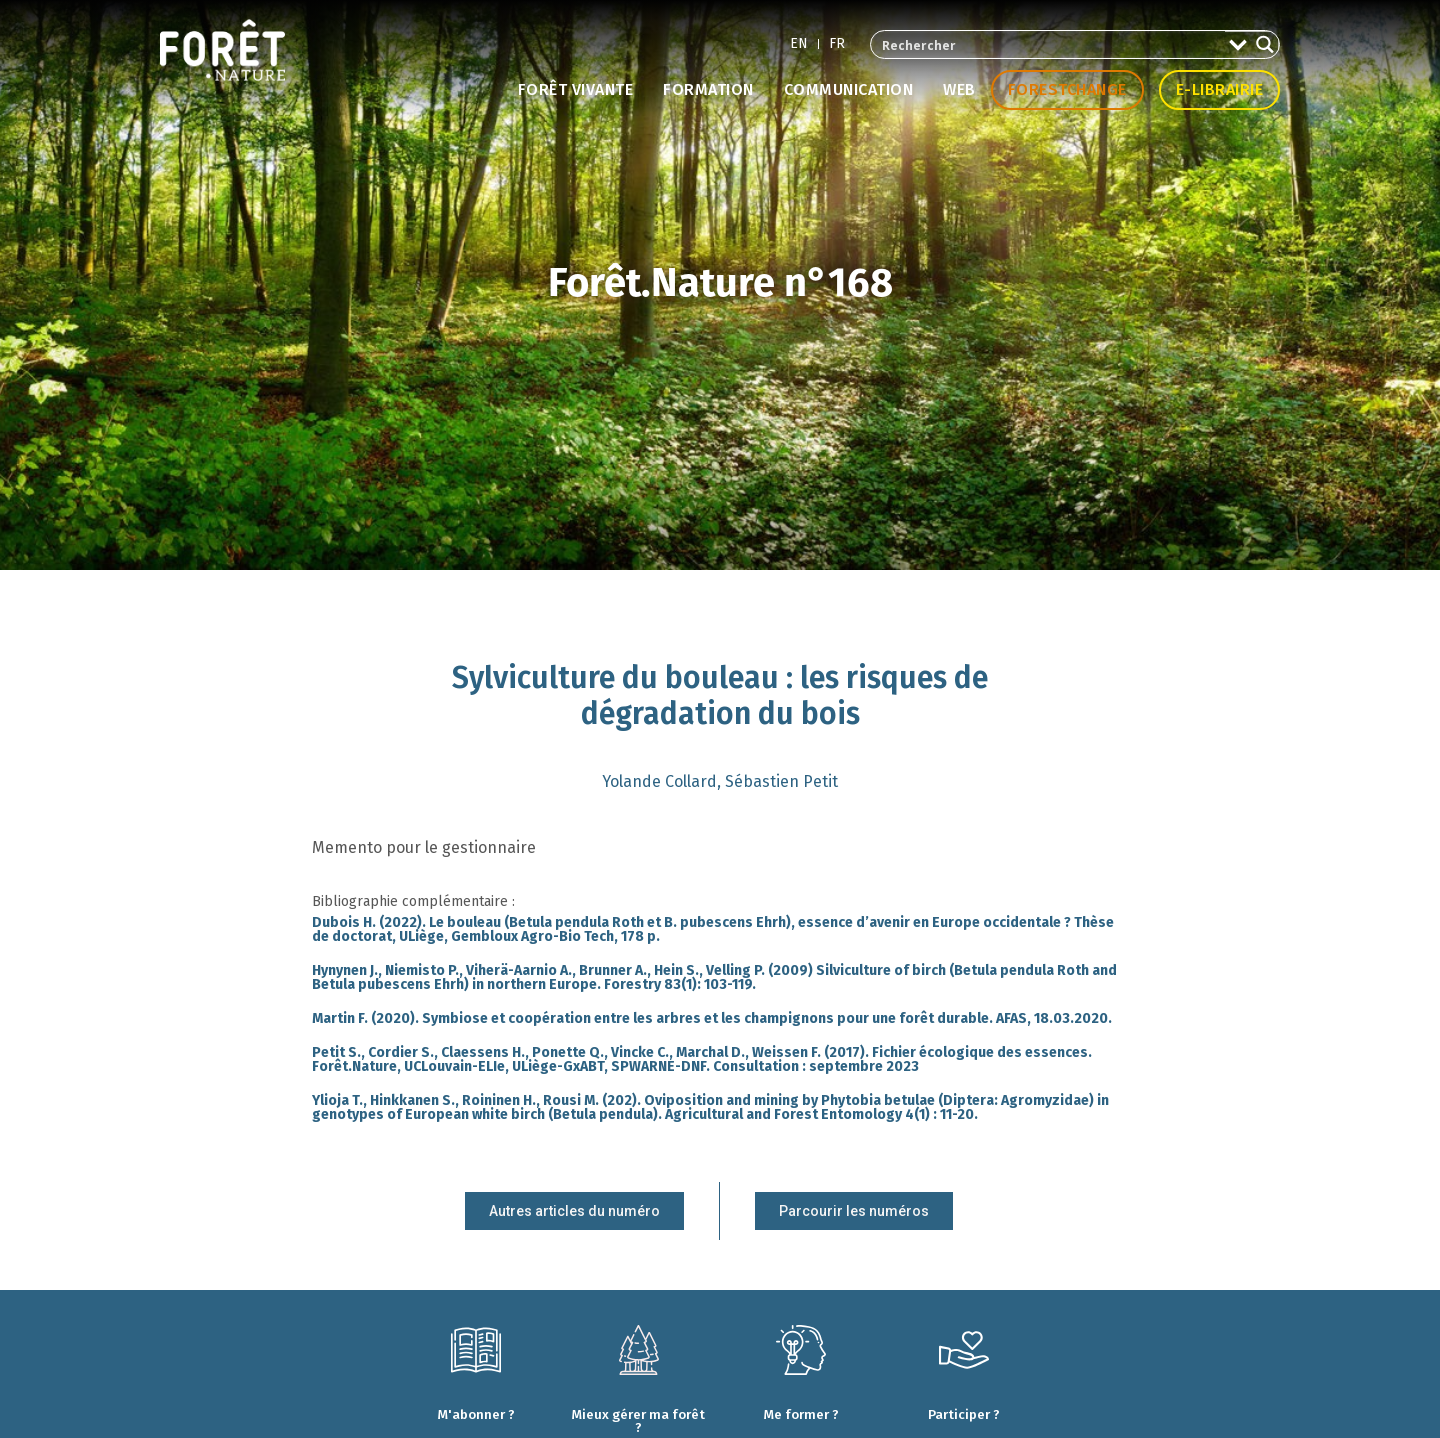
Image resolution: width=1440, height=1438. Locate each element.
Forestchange (1067, 89)
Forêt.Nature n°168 (720, 283)
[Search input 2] (1049, 44)
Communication (849, 89)
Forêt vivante (576, 89)
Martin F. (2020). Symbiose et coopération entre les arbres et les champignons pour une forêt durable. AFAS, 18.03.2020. (712, 1018)
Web (959, 89)
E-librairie (1220, 89)
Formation (708, 89)
